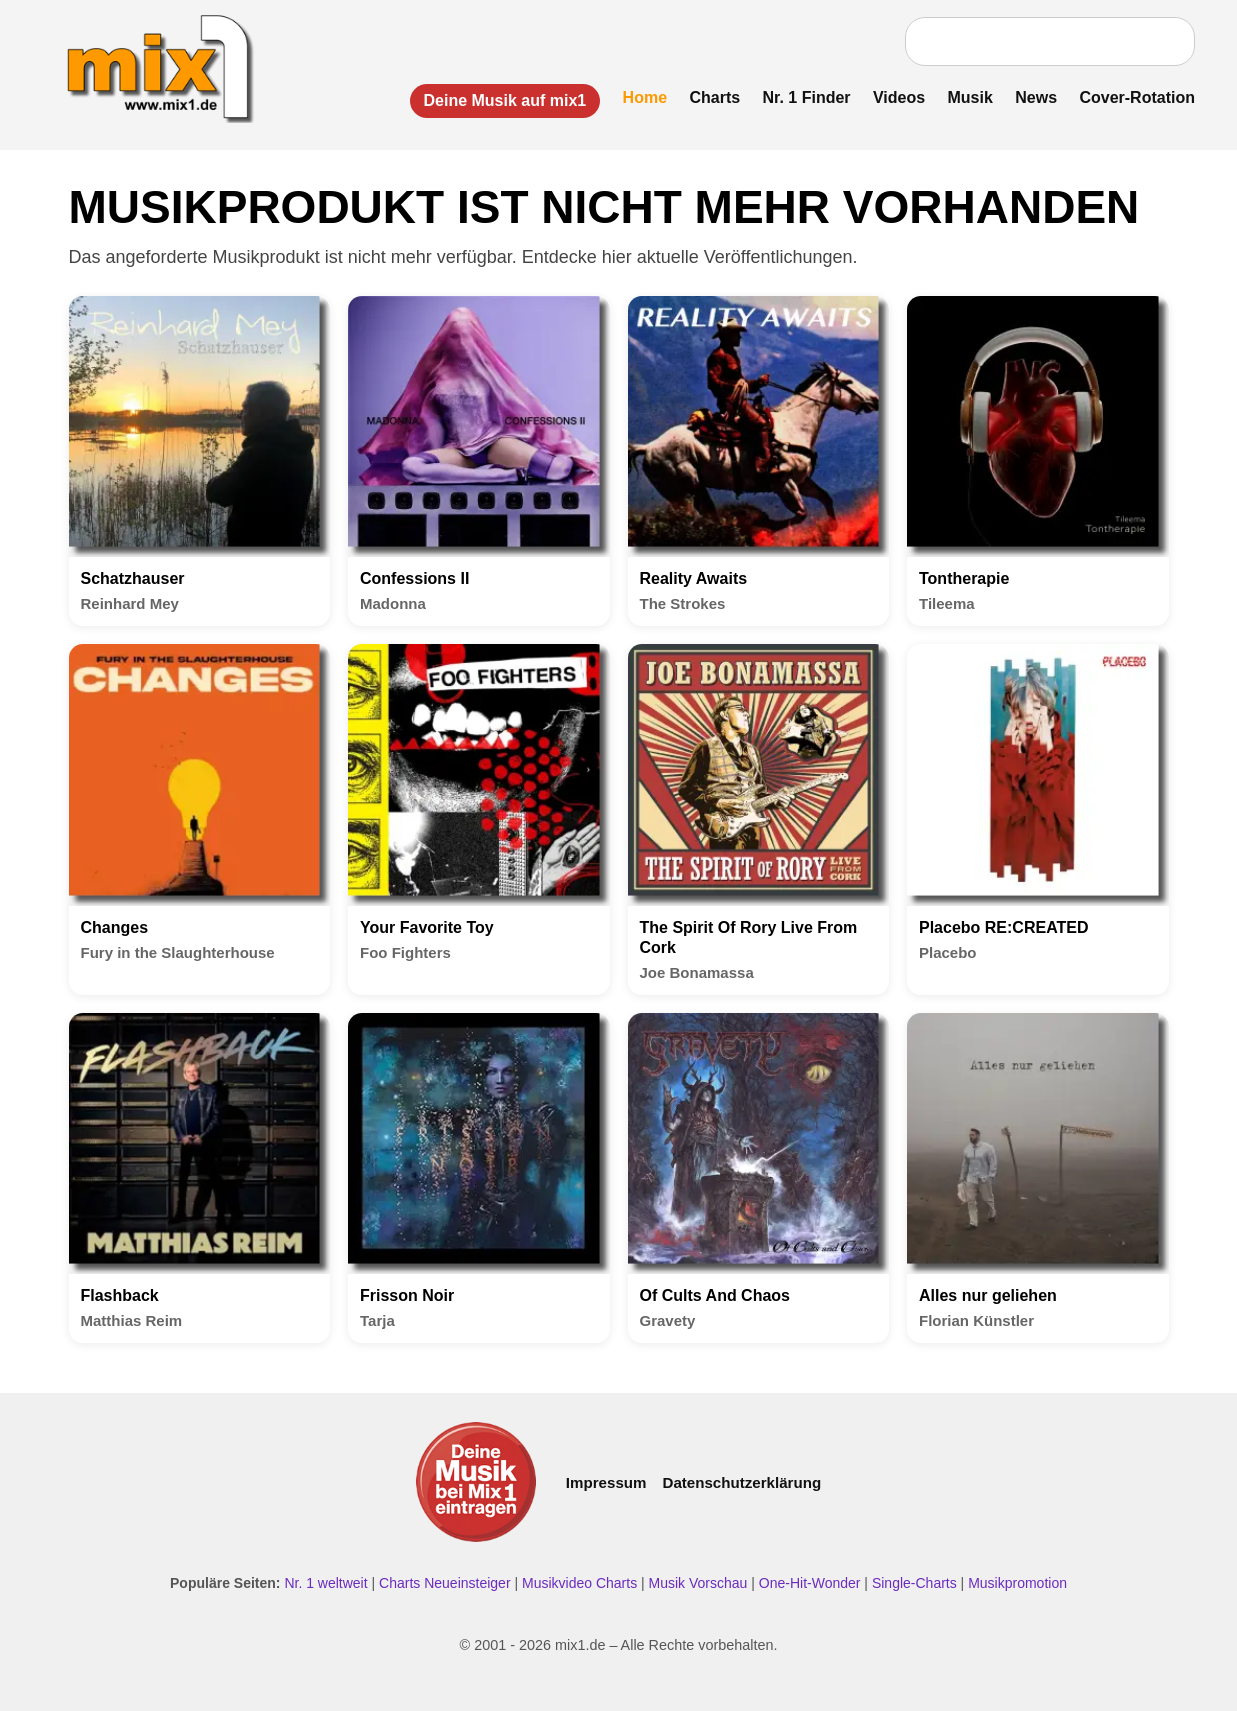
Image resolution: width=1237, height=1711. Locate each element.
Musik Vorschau (698, 1583)
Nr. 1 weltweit (325, 1583)
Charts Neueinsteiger (445, 1583)
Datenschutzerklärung (741, 1482)
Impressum (606, 1482)
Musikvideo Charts (579, 1583)
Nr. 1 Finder (807, 97)
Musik (970, 97)
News (1036, 97)
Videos (899, 97)
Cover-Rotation (1137, 97)
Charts (714, 97)
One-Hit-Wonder (810, 1583)
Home (645, 97)
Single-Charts (914, 1583)
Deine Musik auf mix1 (505, 100)
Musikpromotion (1017, 1583)
